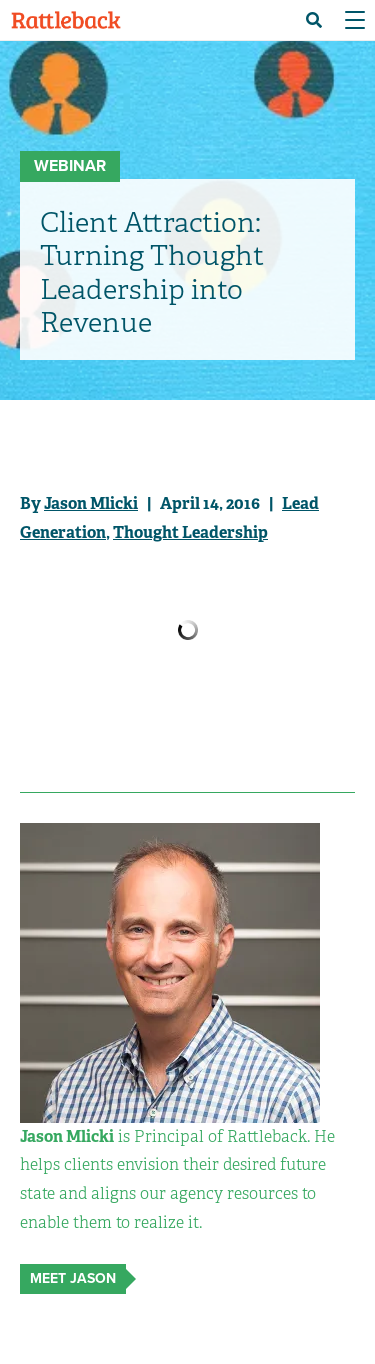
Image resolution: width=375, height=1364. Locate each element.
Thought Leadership (190, 532)
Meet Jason (73, 1278)
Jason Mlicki (91, 503)
